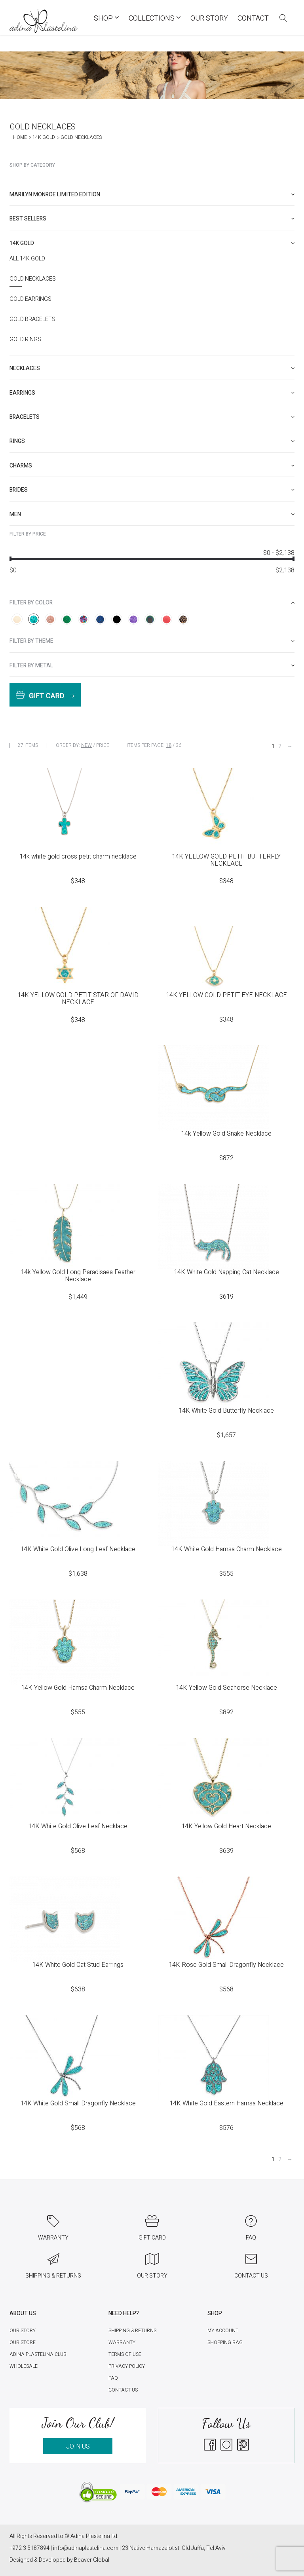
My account (222, 2330)
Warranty (121, 2342)
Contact (253, 18)
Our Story (209, 18)
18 (168, 745)
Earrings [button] (152, 393)
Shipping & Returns (132, 2330)
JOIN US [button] (78, 2446)
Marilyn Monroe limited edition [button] (152, 194)
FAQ (113, 2378)
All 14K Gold (27, 259)
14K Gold (43, 137)
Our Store (23, 2342)
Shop (106, 18)
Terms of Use (124, 2354)
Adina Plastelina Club (38, 2354)
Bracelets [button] (152, 417)
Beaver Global (91, 2560)
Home (20, 137)
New (86, 745)
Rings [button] (152, 441)
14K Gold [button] (152, 243)
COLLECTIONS (155, 18)
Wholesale (24, 2366)
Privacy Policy (126, 2366)
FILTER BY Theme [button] (152, 641)
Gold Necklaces (33, 279)
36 (178, 745)
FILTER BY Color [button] (152, 602)
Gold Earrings (30, 299)
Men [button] (152, 514)
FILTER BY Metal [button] (152, 665)
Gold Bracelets (32, 319)
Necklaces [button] (152, 368)
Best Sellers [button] (152, 219)
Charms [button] (152, 466)
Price (102, 745)
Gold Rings (25, 340)
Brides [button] (152, 490)
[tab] (152, 194)
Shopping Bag (225, 2342)
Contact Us (123, 2390)
